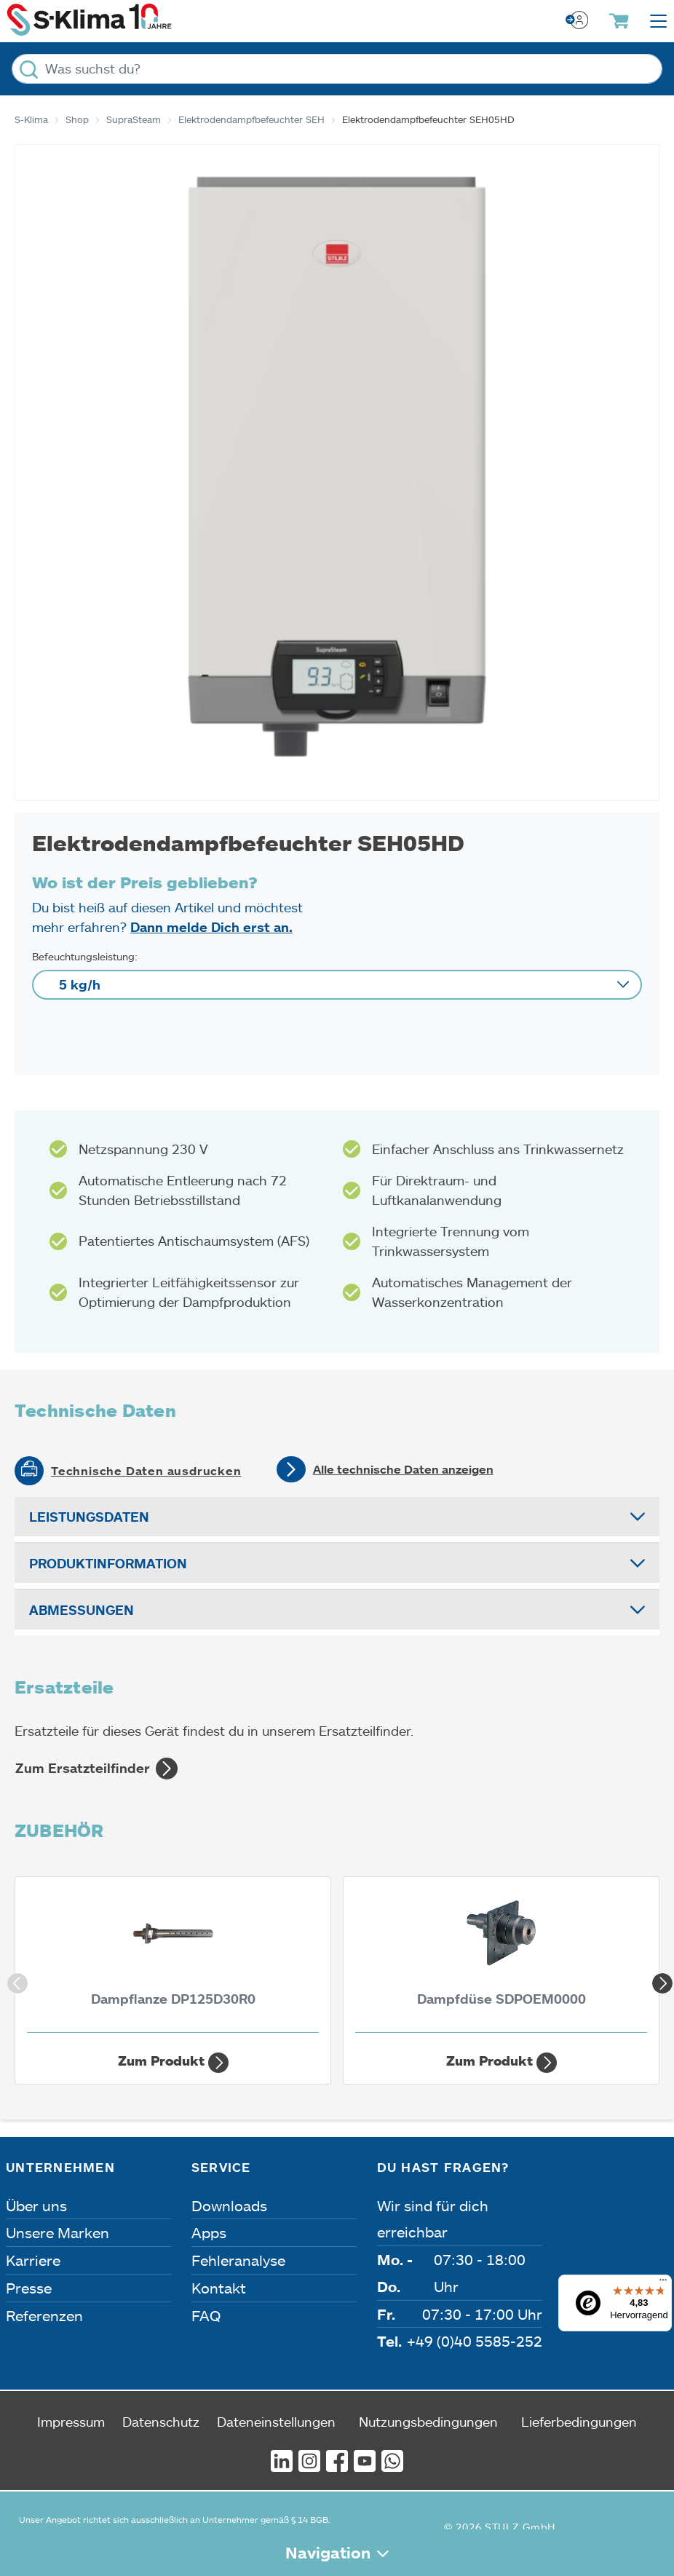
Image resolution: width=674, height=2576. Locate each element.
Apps (208, 2232)
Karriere (33, 2260)
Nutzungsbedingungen (428, 2422)
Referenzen (44, 2315)
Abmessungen (81, 1610)
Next (659, 1980)
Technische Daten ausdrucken (146, 1470)
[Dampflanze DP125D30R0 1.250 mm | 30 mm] (172, 1959)
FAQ (206, 2315)
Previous (14, 1980)
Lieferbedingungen (579, 2422)
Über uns (36, 2205)
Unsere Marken (57, 2232)
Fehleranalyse (238, 2260)
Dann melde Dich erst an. (211, 927)
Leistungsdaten (89, 1517)
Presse (29, 2287)
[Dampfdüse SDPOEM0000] (501, 1959)
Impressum (71, 2422)
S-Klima (31, 119)
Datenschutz (160, 2422)
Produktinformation (108, 1563)
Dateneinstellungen (276, 2422)
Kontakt (218, 2287)
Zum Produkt (173, 2062)
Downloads (229, 2205)
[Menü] (663, 2283)
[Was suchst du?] (337, 69)
